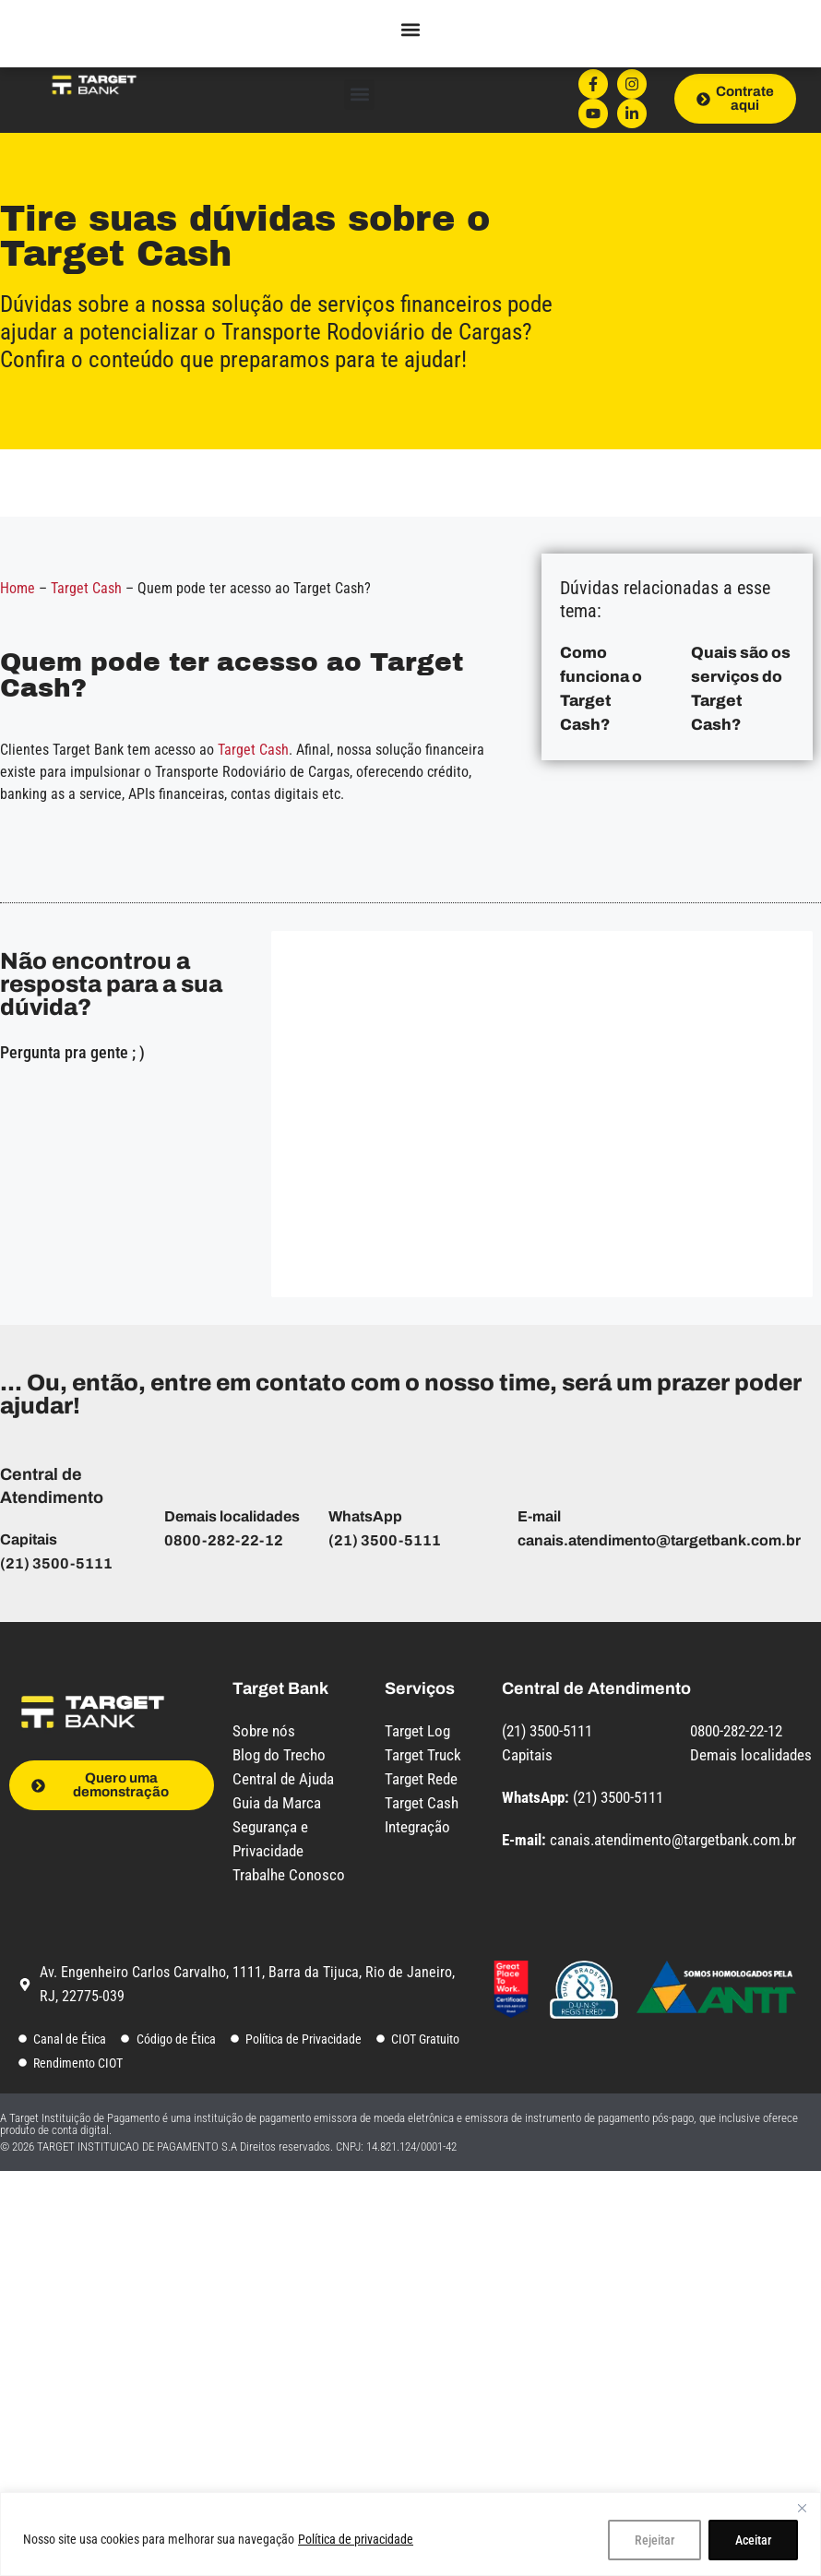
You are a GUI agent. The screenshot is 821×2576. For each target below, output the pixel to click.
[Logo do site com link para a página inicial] (93, 83)
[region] (410, 2534)
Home (17, 588)
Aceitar (753, 2540)
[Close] (802, 2508)
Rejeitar (654, 2540)
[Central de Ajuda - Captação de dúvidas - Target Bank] (540, 1111)
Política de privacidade (355, 2539)
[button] (359, 94)
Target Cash (86, 588)
